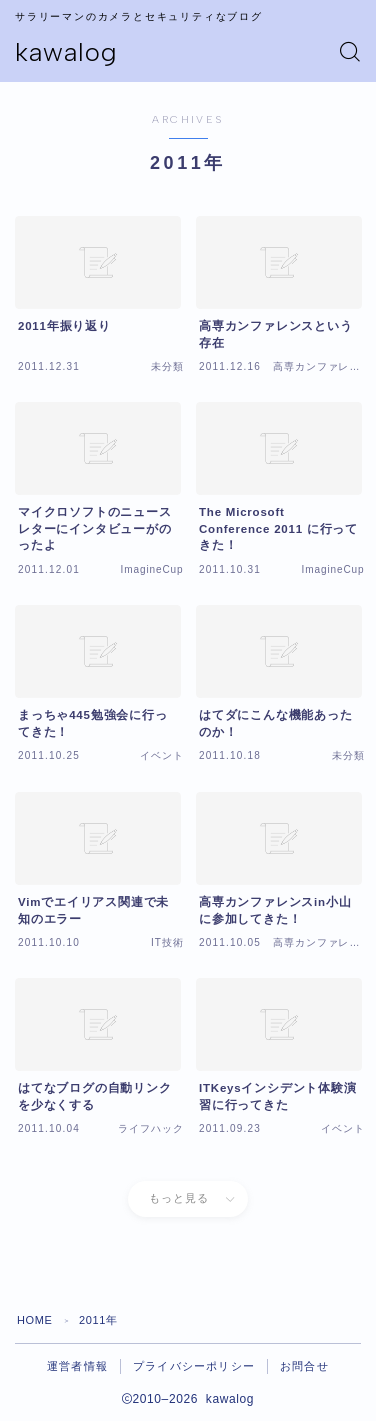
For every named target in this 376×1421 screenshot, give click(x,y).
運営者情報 (77, 1366)
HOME (34, 1320)
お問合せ (304, 1366)
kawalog (66, 52)
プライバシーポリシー (194, 1366)
